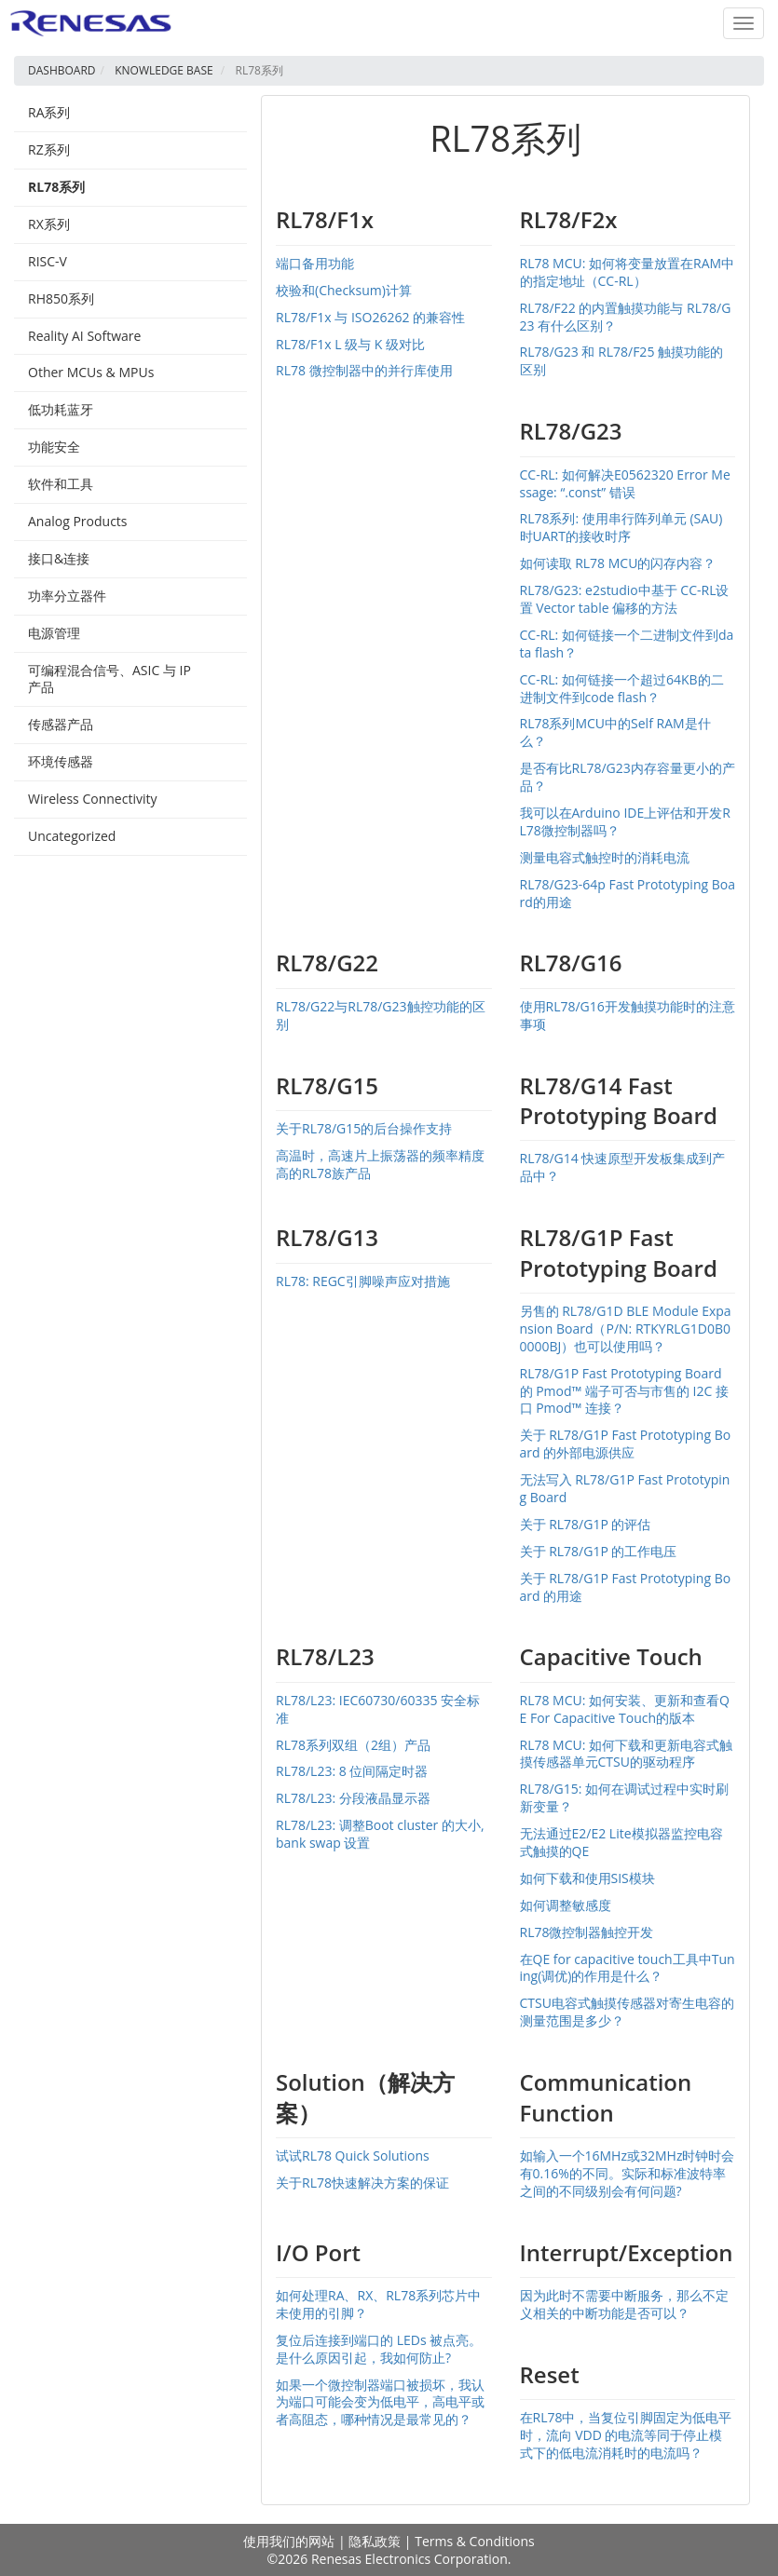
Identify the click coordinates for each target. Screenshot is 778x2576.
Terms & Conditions (475, 2541)
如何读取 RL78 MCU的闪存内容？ (618, 563)
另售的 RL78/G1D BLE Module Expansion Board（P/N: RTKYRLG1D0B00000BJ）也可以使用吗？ (625, 1328)
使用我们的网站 (288, 2541)
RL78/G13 (327, 1237)
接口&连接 (58, 558)
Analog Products (78, 521)
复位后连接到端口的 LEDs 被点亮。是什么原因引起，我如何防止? (379, 2348)
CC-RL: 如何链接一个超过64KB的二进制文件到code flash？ (622, 688)
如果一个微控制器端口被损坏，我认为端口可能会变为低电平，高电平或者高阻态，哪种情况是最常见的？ (380, 2402)
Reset (550, 2374)
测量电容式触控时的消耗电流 (604, 857)
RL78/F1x (325, 219)
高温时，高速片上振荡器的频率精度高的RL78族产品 (380, 1164)
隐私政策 (374, 2541)
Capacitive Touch (611, 1656)
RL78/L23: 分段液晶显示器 (353, 1798)
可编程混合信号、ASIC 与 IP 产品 (109, 679)
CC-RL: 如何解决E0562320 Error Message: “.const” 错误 (625, 483)
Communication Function (606, 2097)
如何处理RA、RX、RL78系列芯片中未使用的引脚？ (378, 2304)
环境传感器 (60, 761)
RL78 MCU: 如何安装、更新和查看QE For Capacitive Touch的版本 (625, 1709)
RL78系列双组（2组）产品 (353, 1745)
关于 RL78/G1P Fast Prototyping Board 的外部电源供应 (625, 1443)
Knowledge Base (164, 70)
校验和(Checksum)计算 (344, 290)
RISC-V (47, 261)
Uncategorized (72, 836)
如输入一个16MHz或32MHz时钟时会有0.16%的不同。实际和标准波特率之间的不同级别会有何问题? (627, 2173)
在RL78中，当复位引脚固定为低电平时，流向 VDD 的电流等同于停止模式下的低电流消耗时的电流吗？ (626, 2434)
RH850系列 (61, 298)
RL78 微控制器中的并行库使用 (364, 370)
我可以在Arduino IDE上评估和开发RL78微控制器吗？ (625, 821)
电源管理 (54, 633)
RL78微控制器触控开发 (587, 1932)
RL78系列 (56, 187)
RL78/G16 (571, 962)
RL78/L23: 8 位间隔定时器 (352, 1771)
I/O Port (318, 2252)
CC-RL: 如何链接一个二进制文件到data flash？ (627, 643)
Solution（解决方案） (365, 2097)
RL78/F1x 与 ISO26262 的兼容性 (370, 317)
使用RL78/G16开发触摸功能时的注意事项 (627, 1015)
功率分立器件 (67, 595)
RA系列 (49, 112)
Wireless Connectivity (92, 798)
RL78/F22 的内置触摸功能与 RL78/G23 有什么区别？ (625, 316)
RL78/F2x (569, 219)
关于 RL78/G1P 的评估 (585, 1524)
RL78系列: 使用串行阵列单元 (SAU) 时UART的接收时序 (621, 527)
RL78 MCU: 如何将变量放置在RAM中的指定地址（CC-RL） (627, 272)
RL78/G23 (571, 430)
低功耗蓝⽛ (60, 409)
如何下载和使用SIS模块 (587, 1878)
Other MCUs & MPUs (91, 372)
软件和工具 (60, 484)
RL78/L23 (325, 1656)
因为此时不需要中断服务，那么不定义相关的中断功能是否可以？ (624, 2304)
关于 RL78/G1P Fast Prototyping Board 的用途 (625, 1587)
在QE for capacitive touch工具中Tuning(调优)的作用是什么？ (627, 1968)
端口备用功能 (315, 263)
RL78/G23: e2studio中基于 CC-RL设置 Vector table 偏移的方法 (625, 599)
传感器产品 (60, 724)
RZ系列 (49, 149)
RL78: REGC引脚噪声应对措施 (363, 1281)
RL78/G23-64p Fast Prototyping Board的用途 (627, 893)
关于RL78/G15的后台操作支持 (364, 1128)
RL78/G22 (327, 962)
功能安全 (54, 446)
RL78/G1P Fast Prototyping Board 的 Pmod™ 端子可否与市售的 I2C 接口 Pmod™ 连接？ (624, 1390)
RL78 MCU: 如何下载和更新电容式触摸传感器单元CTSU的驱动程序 (626, 1753)
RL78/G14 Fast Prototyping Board (618, 1100)
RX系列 (49, 224)
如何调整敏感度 (565, 1905)
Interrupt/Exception (626, 2252)
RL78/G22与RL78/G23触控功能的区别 (380, 1015)
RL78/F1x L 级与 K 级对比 (350, 344)
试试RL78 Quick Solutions (353, 2155)
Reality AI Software (84, 336)
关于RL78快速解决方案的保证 (362, 2182)
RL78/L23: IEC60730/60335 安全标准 (378, 1709)
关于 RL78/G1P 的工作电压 (598, 1551)
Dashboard (62, 70)
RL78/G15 (327, 1085)
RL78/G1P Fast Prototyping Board (618, 1252)
